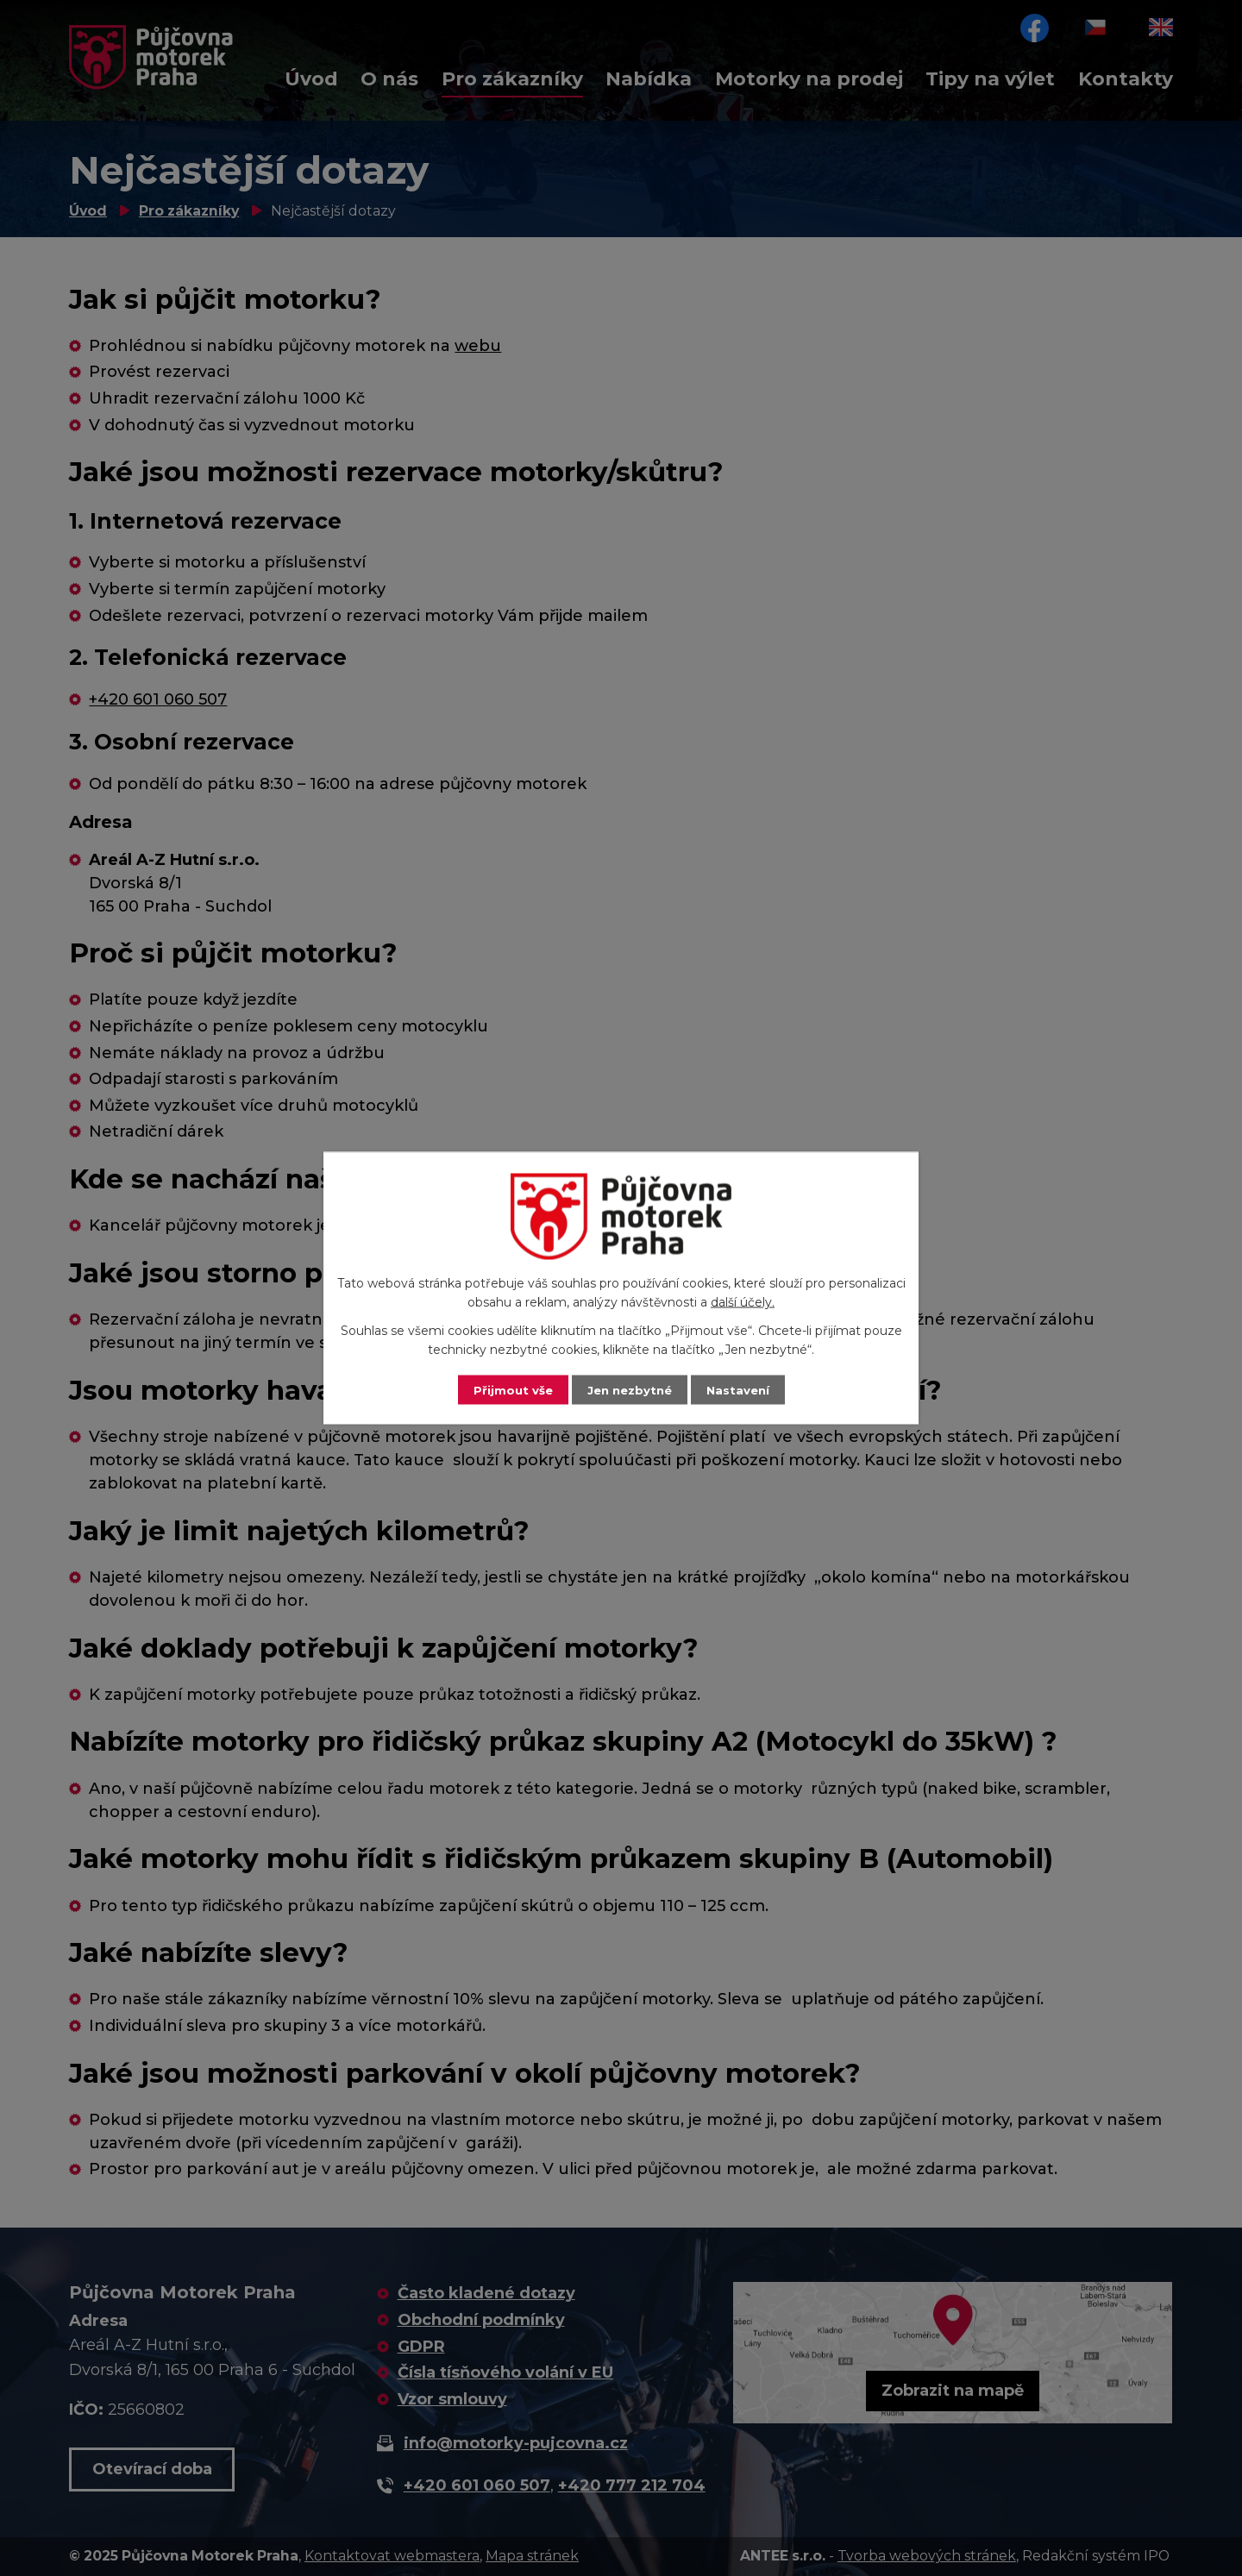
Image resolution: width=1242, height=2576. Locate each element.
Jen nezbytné (629, 1389)
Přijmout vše (508, 1389)
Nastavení (742, 1389)
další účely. (743, 1301)
